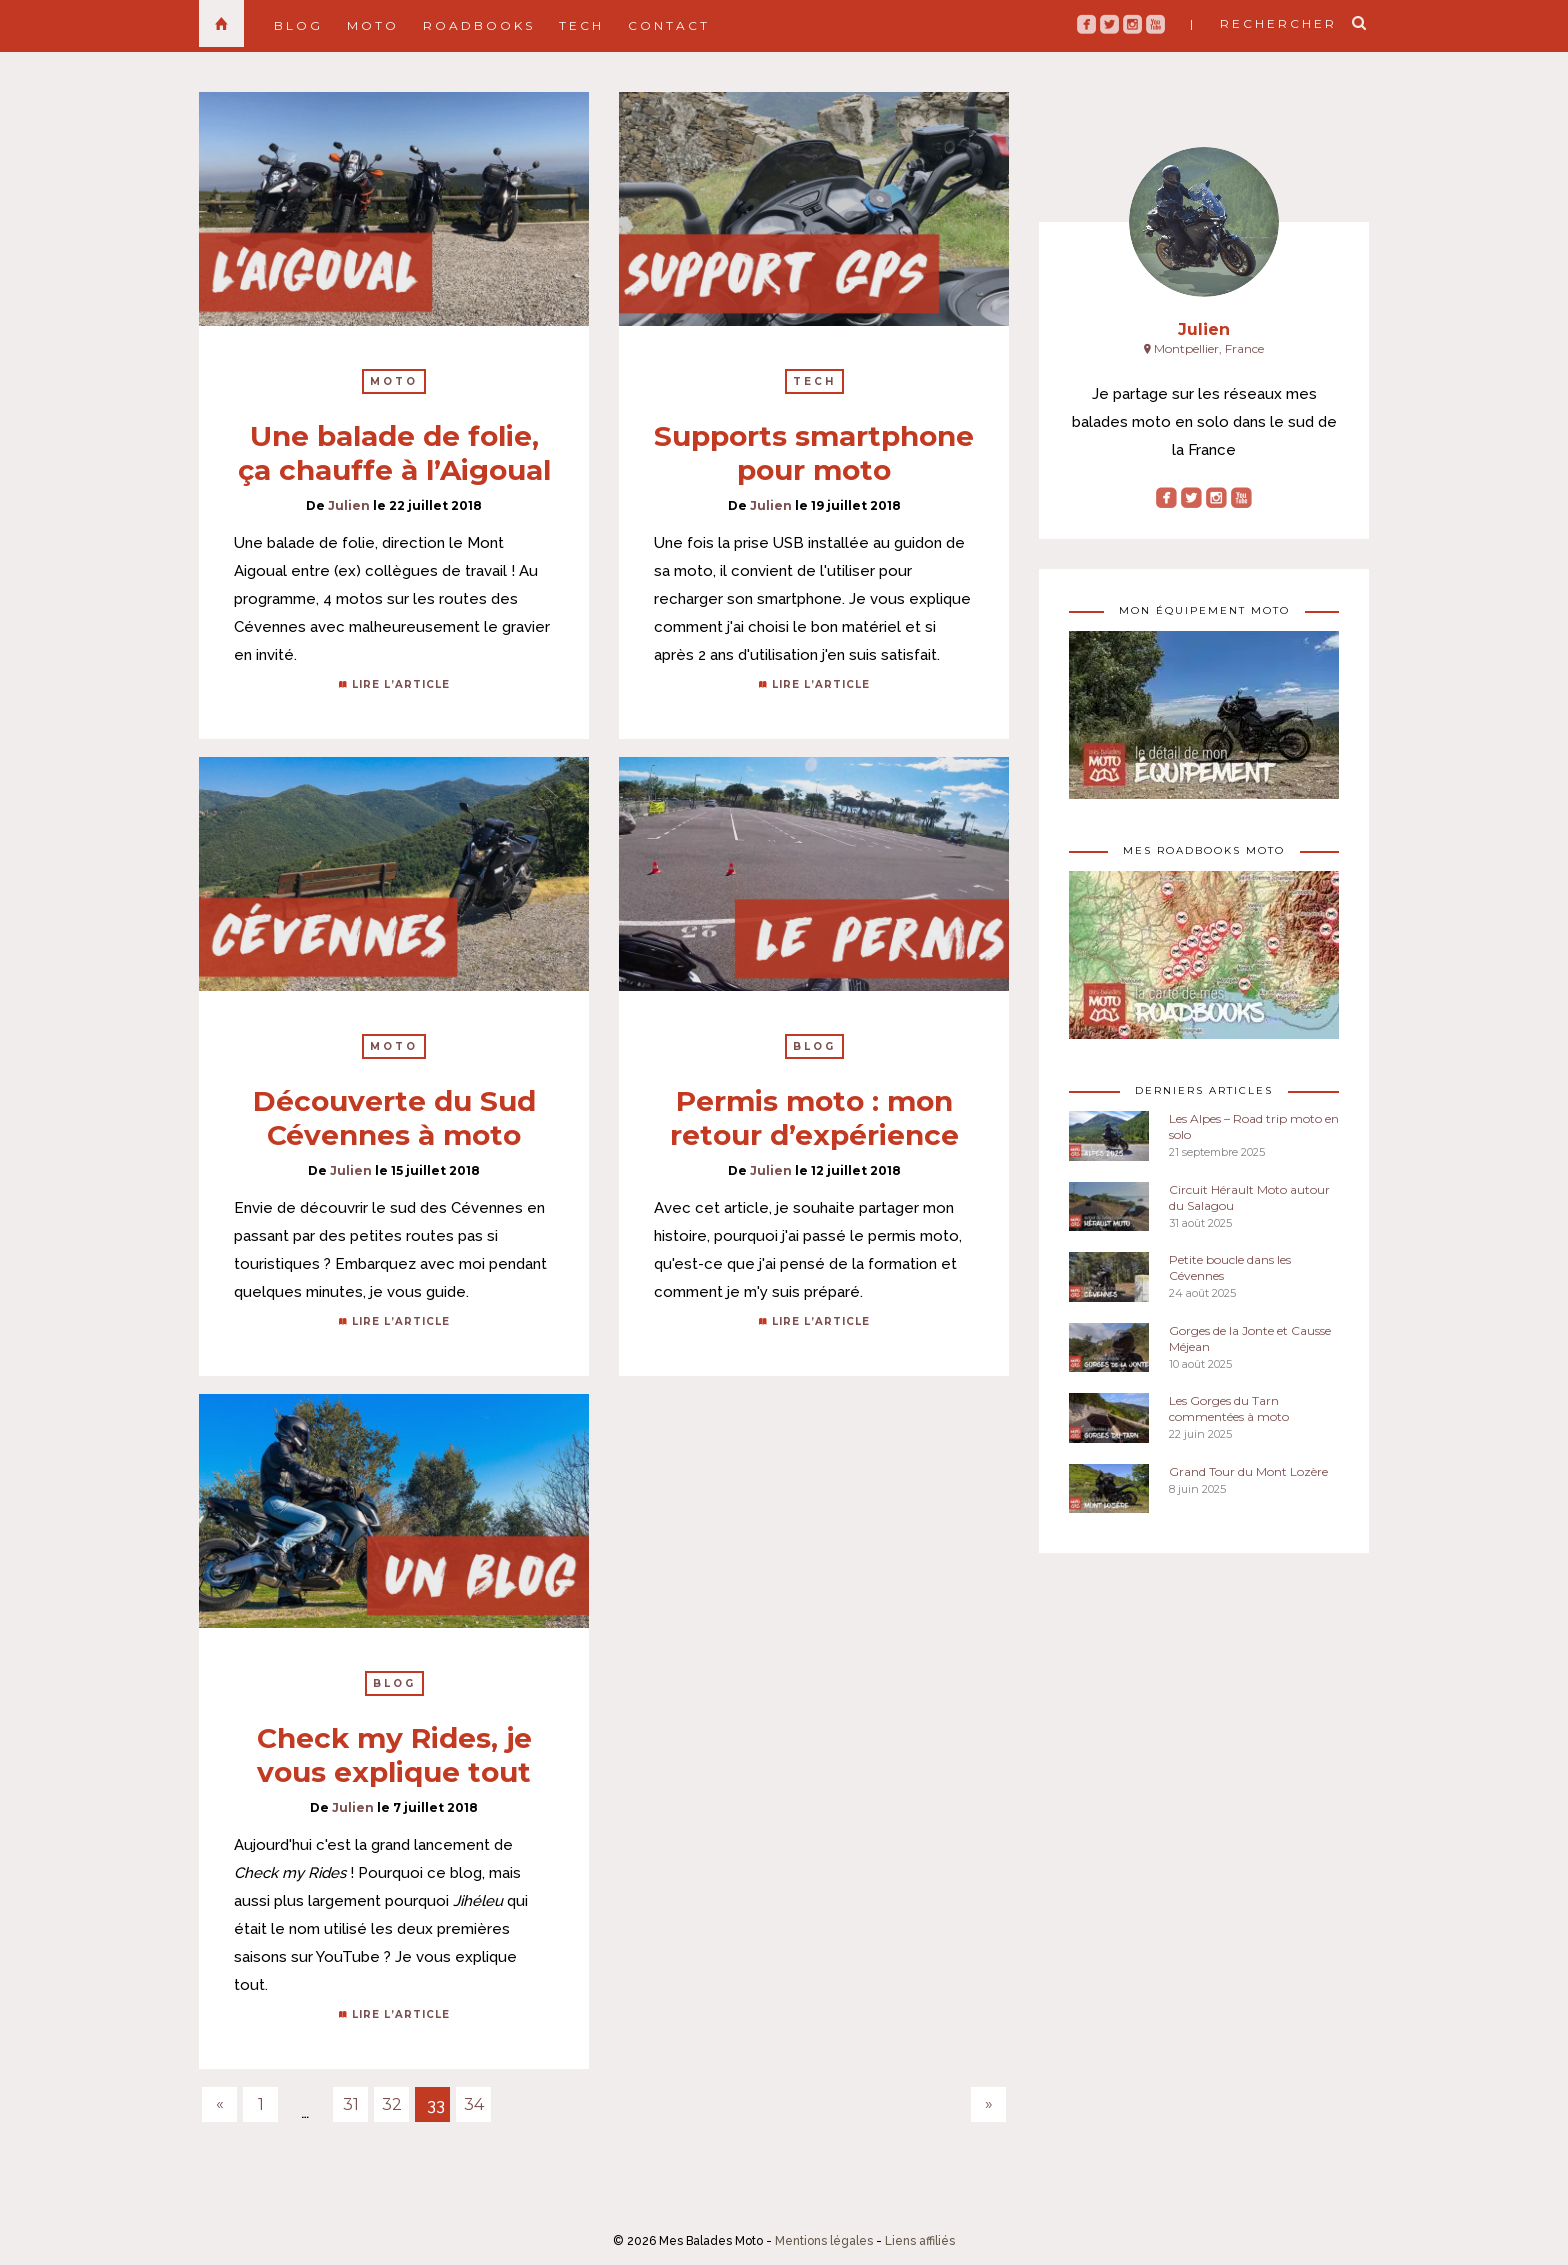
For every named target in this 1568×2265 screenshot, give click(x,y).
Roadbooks (479, 25)
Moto (373, 25)
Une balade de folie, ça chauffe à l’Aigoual (394, 453)
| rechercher (1263, 23)
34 (474, 2104)
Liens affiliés (920, 2241)
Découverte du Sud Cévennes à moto (394, 1118)
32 (392, 2104)
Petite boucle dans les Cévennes (1230, 1267)
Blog (298, 25)
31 (351, 2104)
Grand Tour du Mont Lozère (1248, 1471)
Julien (349, 505)
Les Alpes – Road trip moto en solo (1254, 1126)
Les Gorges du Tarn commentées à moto (1229, 1408)
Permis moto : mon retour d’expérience (814, 1118)
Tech (581, 25)
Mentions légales (824, 2241)
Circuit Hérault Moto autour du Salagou (1249, 1197)
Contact (669, 25)
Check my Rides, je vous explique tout (394, 1755)
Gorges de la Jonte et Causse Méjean (1250, 1338)
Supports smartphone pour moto (814, 453)
